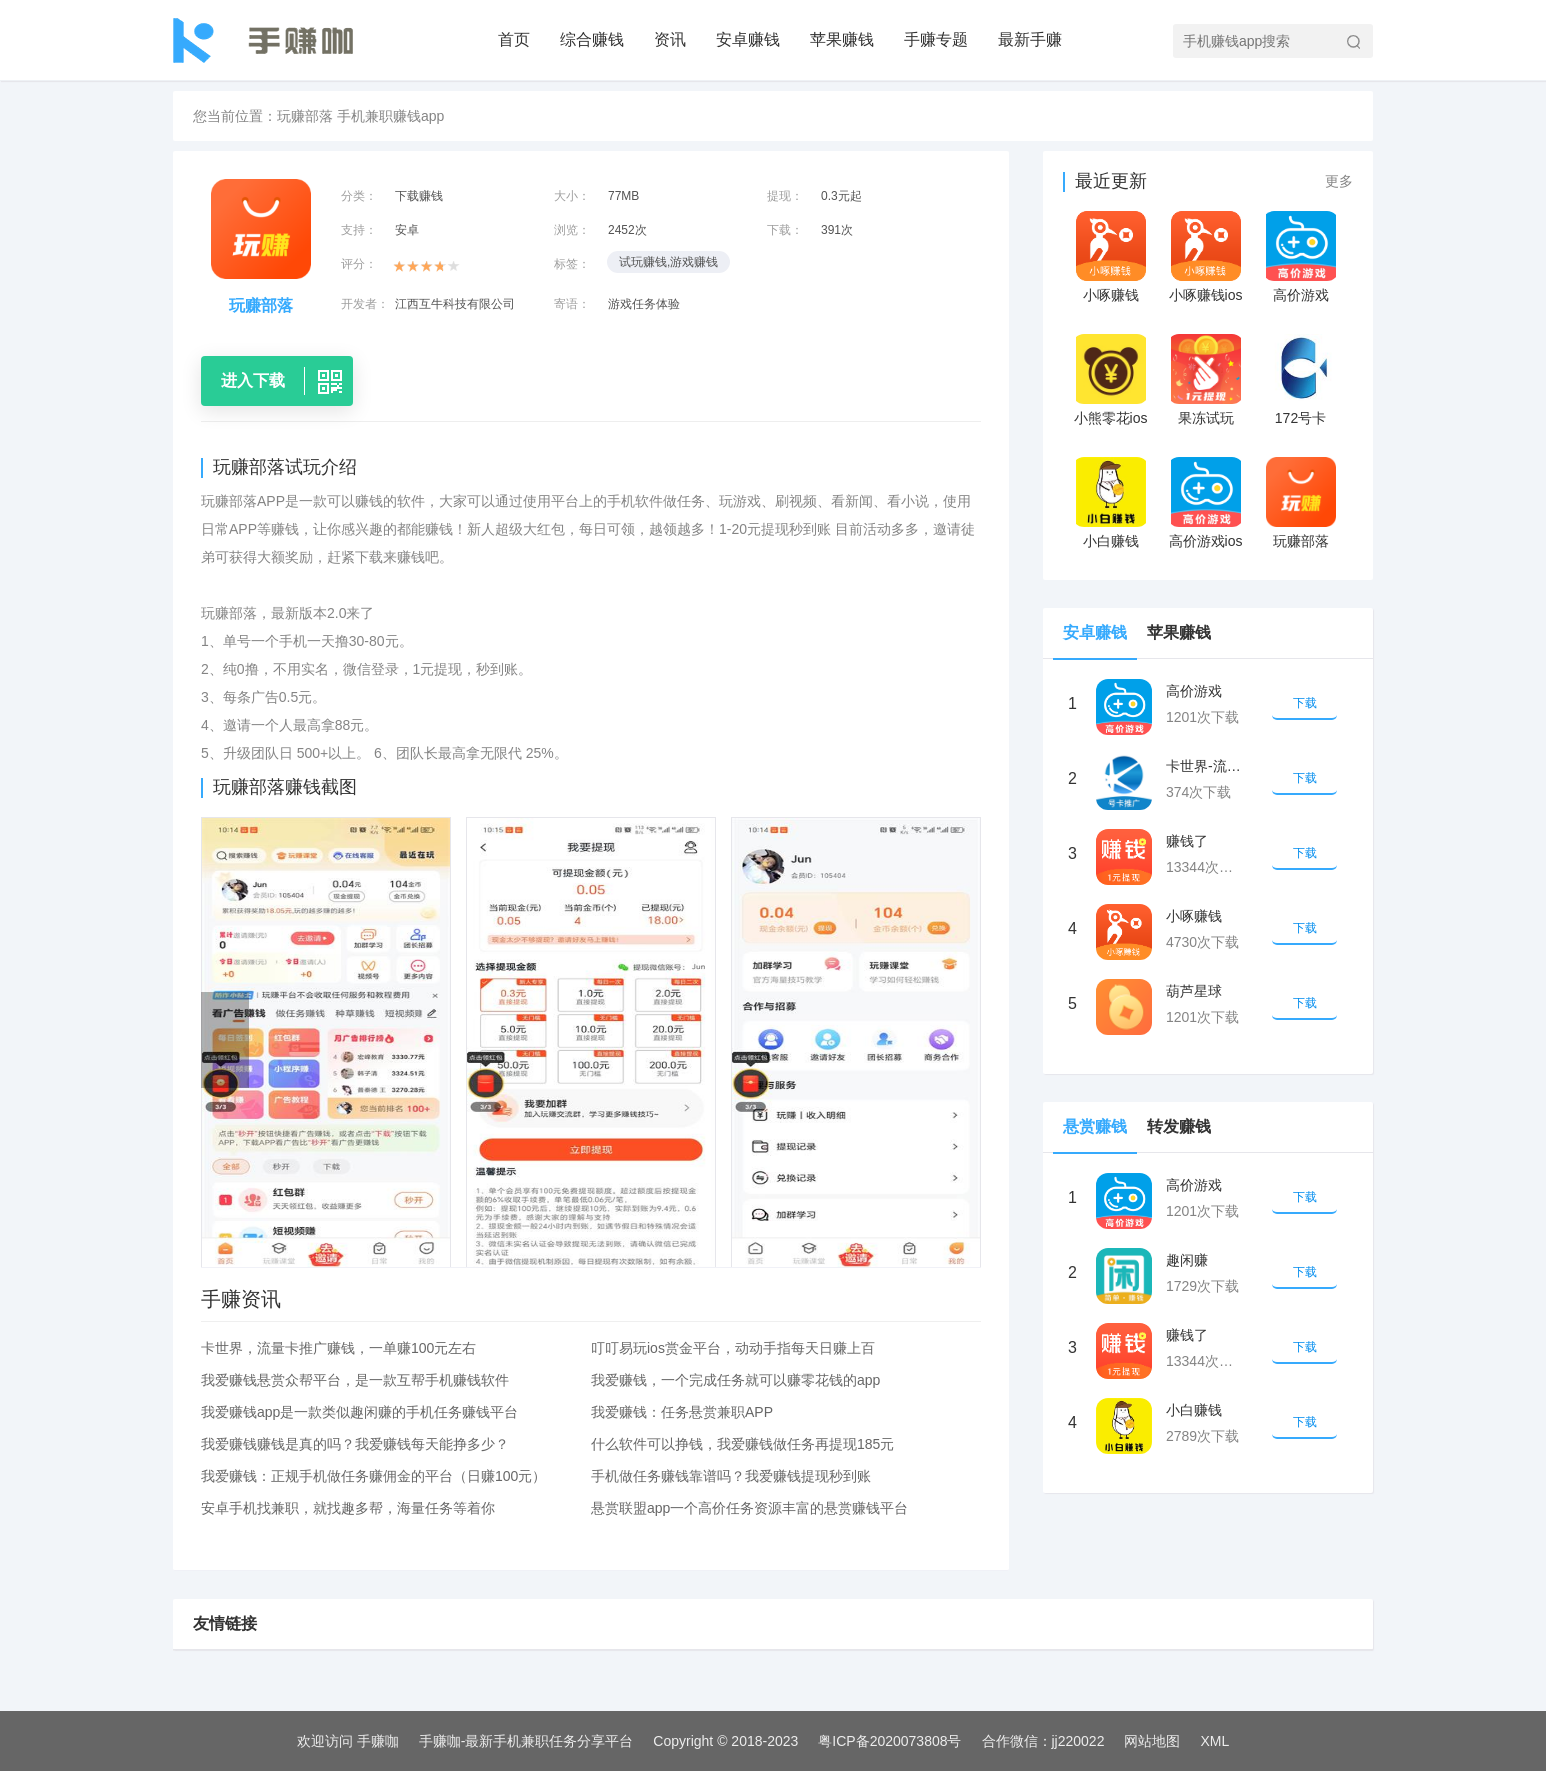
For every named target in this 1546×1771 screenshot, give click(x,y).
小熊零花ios (1111, 418)
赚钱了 (1187, 841)
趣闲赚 (1187, 1260)
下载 (1305, 703)
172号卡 (1300, 418)
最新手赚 (1030, 39)
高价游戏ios (1206, 541)
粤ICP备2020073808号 (889, 1741)
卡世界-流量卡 (1206, 766)
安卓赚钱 (748, 39)
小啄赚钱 (1111, 295)
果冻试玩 (1206, 418)
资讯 (670, 39)
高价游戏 (1301, 295)
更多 (1339, 181)
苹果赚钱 (842, 39)
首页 (514, 39)
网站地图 (1152, 1741)
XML (1214, 1741)
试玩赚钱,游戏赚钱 (668, 262)
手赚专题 (936, 39)
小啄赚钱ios (1206, 295)
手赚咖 (378, 1741)
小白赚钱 (1111, 541)
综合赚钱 (592, 39)
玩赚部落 (1301, 541)
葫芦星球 (1194, 991)
